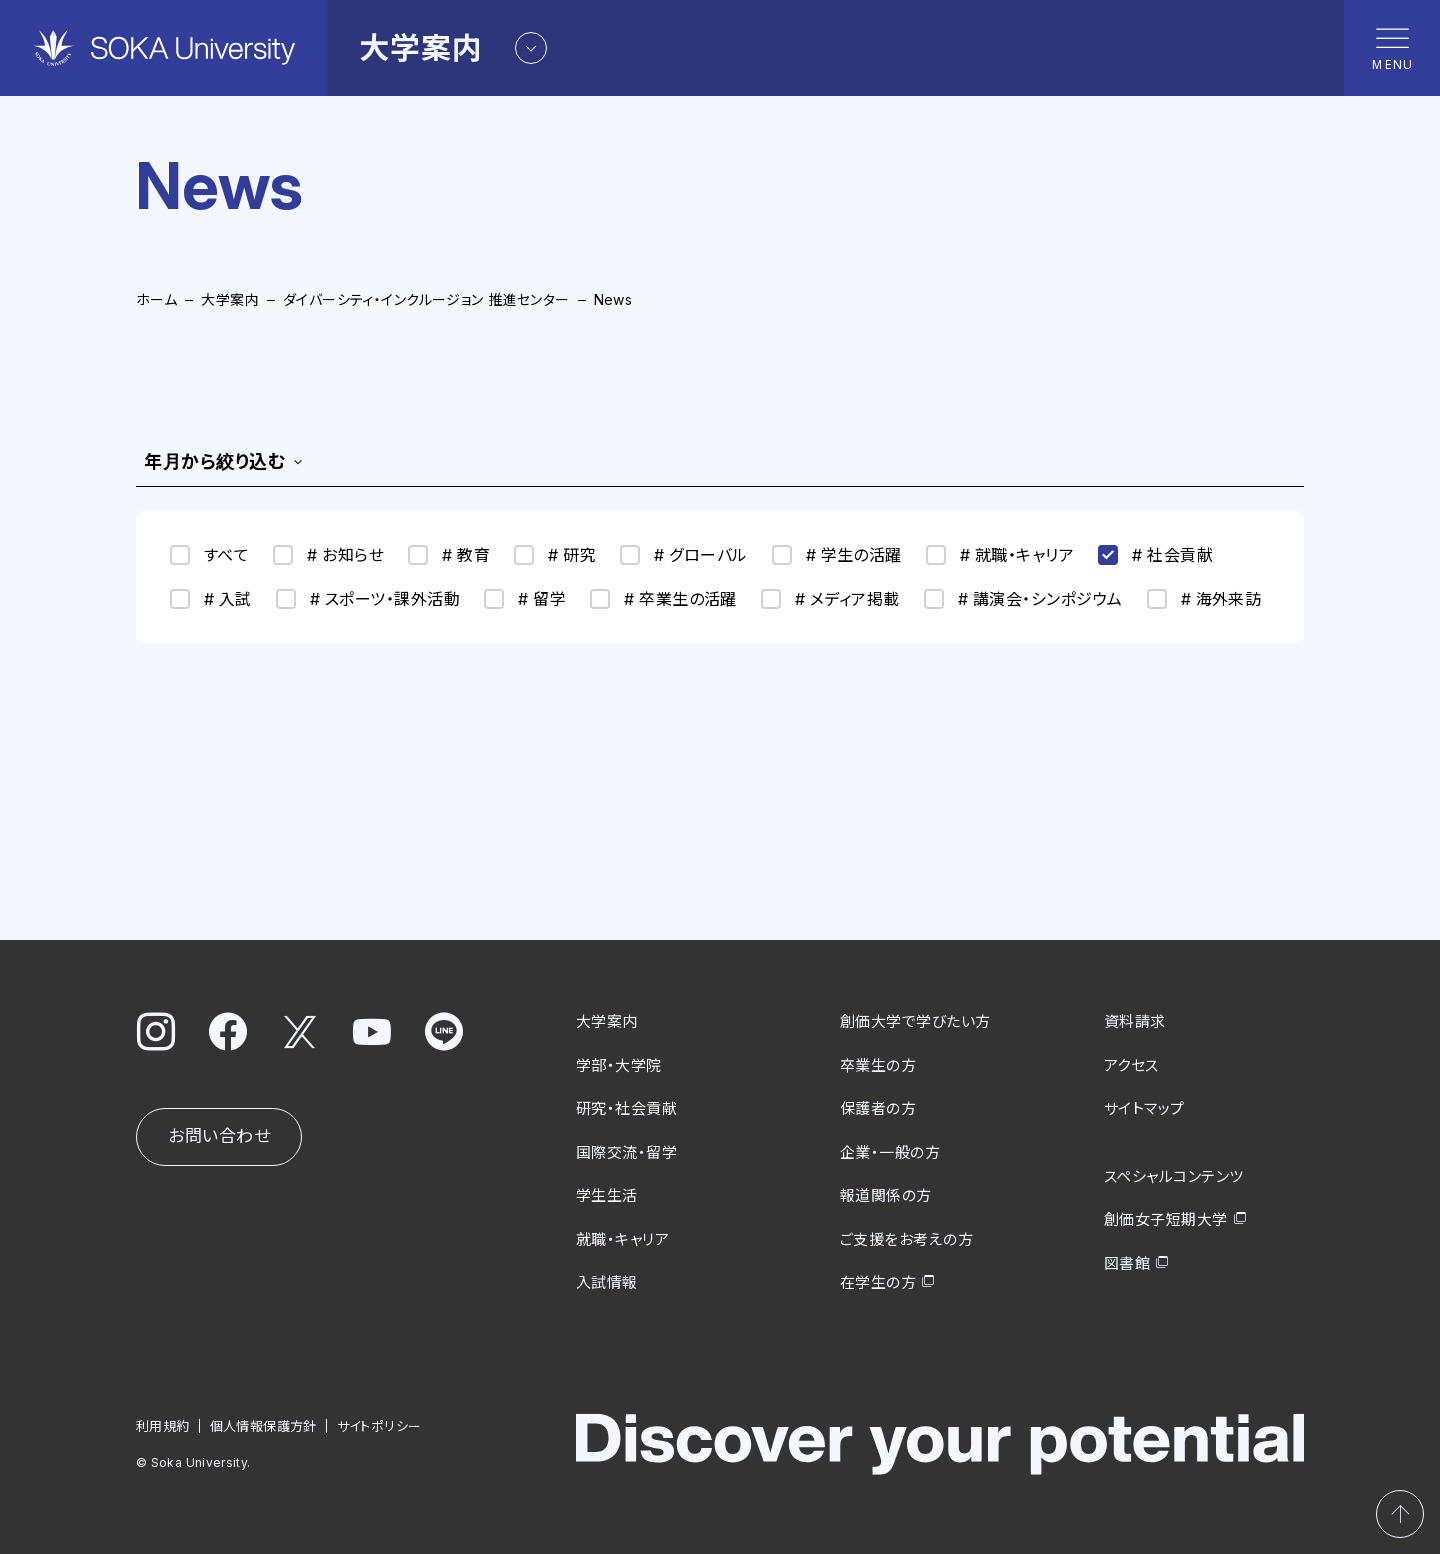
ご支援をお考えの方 (906, 1238)
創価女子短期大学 (1166, 1219)
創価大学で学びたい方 (915, 1021)
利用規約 (163, 1425)
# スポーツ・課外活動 (368, 599)
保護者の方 (878, 1108)
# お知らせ (328, 555)
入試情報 (607, 1282)
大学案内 (230, 299)
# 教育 (449, 555)
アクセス (1131, 1064)
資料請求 (1135, 1021)
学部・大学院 (619, 1064)
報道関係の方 (886, 1195)
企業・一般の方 (890, 1151)
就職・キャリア (622, 1238)
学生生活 (607, 1195)
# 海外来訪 (1204, 599)
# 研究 (555, 555)
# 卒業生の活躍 (663, 599)
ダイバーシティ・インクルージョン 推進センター (426, 299)
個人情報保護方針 (263, 1425)
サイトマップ (1144, 1108)
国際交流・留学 (626, 1151)
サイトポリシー (379, 1425)
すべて (209, 555)
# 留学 (525, 599)
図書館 (1127, 1262)
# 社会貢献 (1155, 555)
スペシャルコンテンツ (1174, 1175)
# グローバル (683, 555)
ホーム (156, 299)
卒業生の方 (878, 1064)
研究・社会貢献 (626, 1108)
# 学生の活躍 (837, 555)
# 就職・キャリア (1000, 555)
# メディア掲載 (830, 599)
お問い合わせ (219, 1136)
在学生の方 (878, 1282)
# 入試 (211, 599)
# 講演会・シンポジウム (1023, 599)
